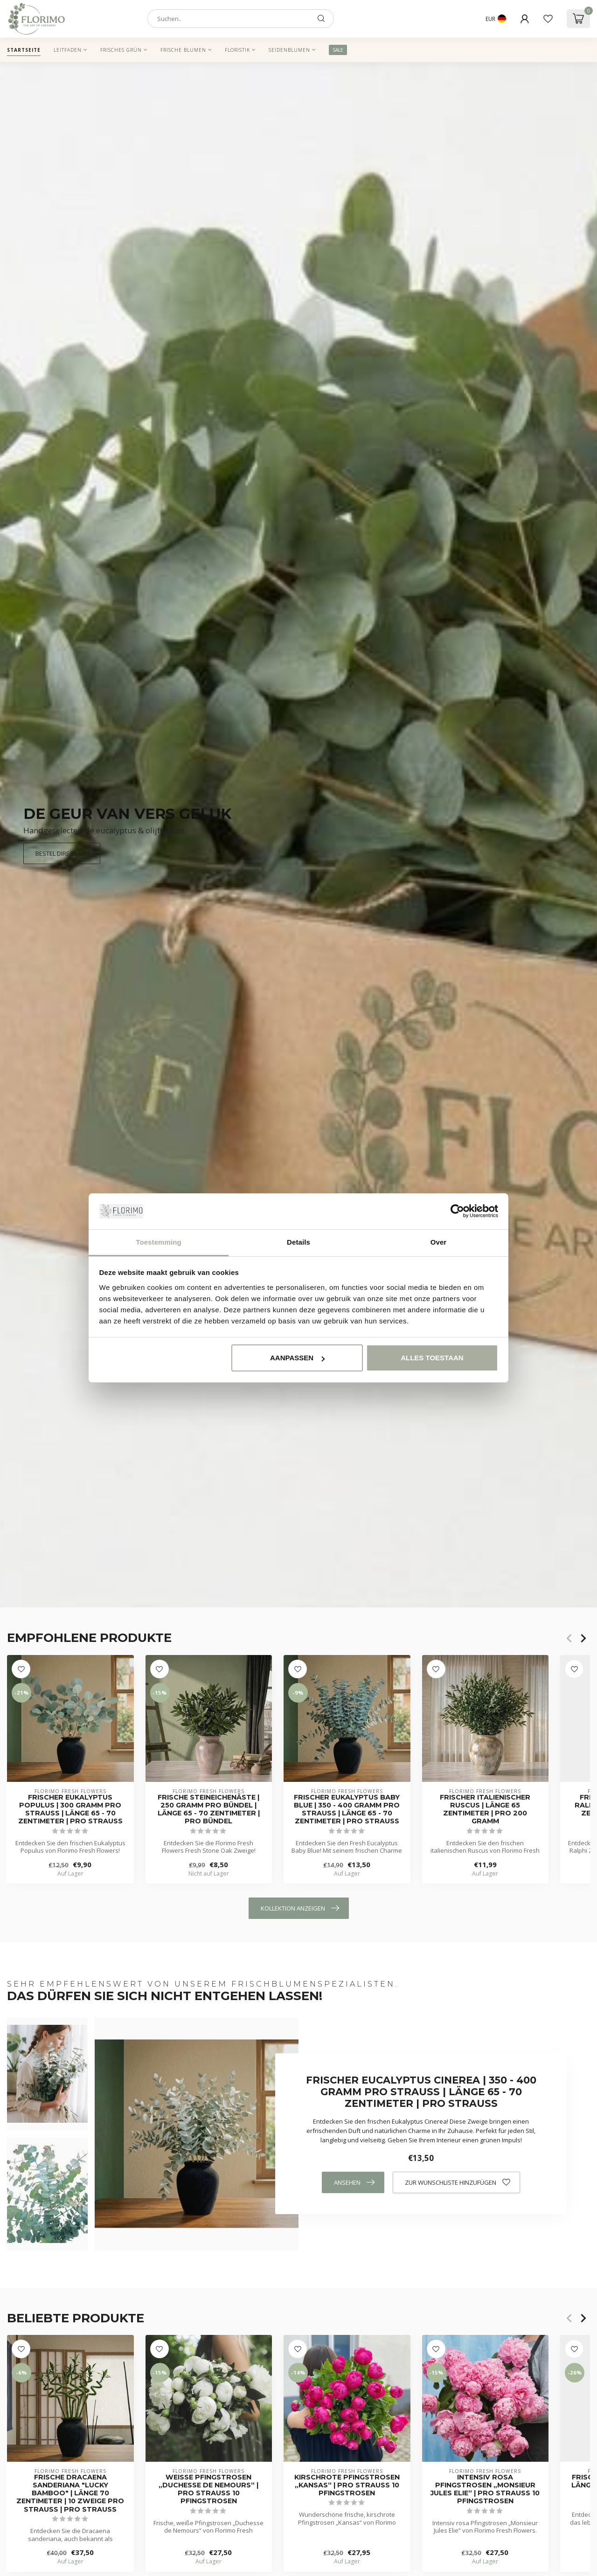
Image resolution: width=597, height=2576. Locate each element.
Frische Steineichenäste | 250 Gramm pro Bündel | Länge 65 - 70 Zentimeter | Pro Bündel (209, 1809)
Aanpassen (297, 1358)
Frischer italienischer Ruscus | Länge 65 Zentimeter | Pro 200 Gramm (485, 1809)
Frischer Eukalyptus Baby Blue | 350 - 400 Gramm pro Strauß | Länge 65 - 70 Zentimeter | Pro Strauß (347, 1809)
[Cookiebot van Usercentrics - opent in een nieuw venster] (457, 1212)
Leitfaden (68, 50)
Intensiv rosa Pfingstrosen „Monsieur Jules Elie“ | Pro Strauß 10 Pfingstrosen (485, 2489)
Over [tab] (438, 1242)
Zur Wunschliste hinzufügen (457, 2182)
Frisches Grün (121, 50)
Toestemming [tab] (158, 1242)
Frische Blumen (183, 50)
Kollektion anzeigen (300, 1908)
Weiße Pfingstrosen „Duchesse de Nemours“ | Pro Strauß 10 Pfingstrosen (208, 2489)
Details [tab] (298, 1242)
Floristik (237, 50)
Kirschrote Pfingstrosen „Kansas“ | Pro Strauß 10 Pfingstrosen (347, 2485)
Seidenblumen (289, 50)
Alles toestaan (432, 1358)
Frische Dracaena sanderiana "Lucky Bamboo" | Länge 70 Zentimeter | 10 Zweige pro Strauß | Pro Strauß (70, 2493)
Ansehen (354, 2182)
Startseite (24, 50)
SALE (338, 50)
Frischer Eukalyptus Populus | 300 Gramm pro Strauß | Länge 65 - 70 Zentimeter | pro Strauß (70, 1809)
